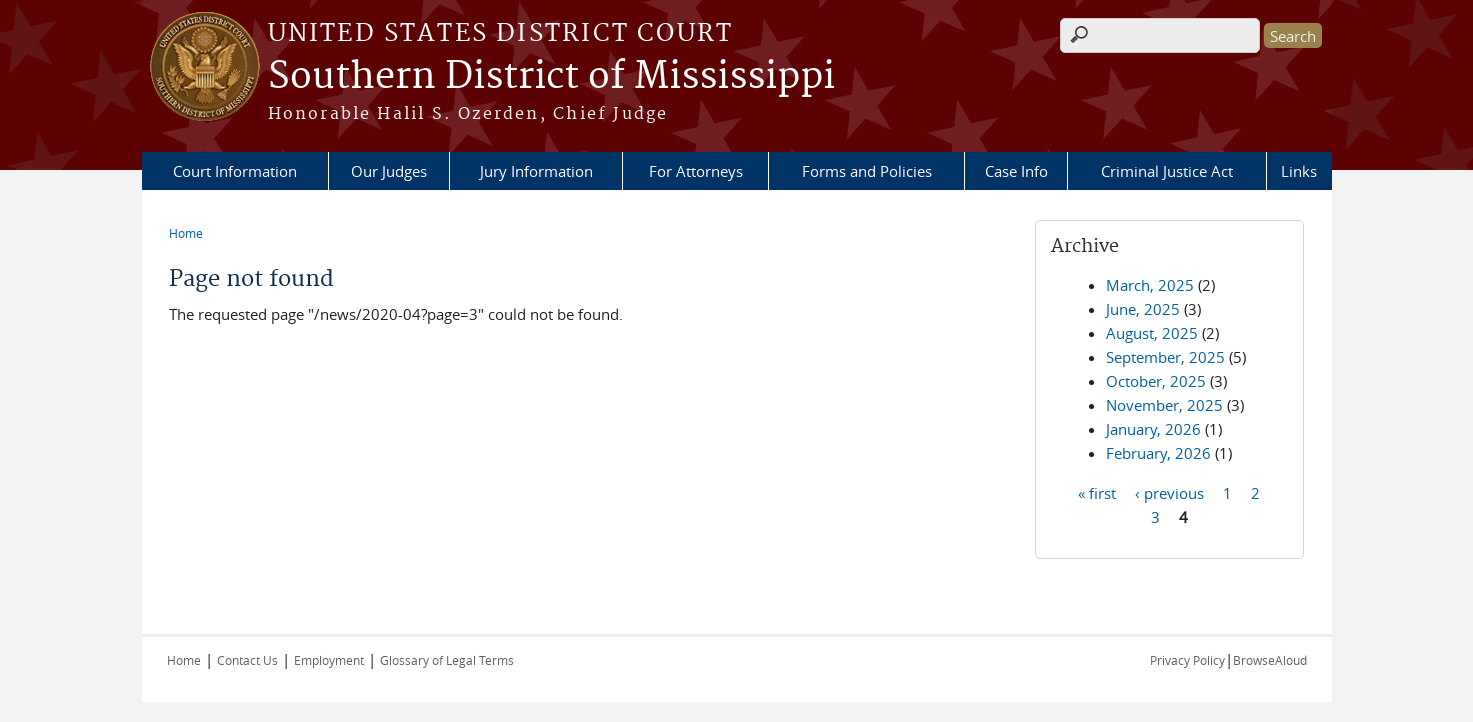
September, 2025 (1165, 357)
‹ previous (1169, 492)
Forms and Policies (867, 171)
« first (1097, 492)
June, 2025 (1143, 309)
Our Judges (389, 171)
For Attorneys (696, 171)
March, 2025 (1150, 285)
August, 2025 (1152, 333)
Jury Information (536, 171)
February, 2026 (1158, 453)
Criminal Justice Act (1167, 171)
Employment (329, 660)
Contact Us (247, 660)
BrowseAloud (1270, 660)
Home (186, 233)
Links (1299, 171)
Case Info (1016, 171)
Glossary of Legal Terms (447, 660)
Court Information (235, 171)
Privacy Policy (1187, 660)
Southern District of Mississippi (551, 77)
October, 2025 (1156, 381)
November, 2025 (1164, 405)
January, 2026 (1153, 429)
